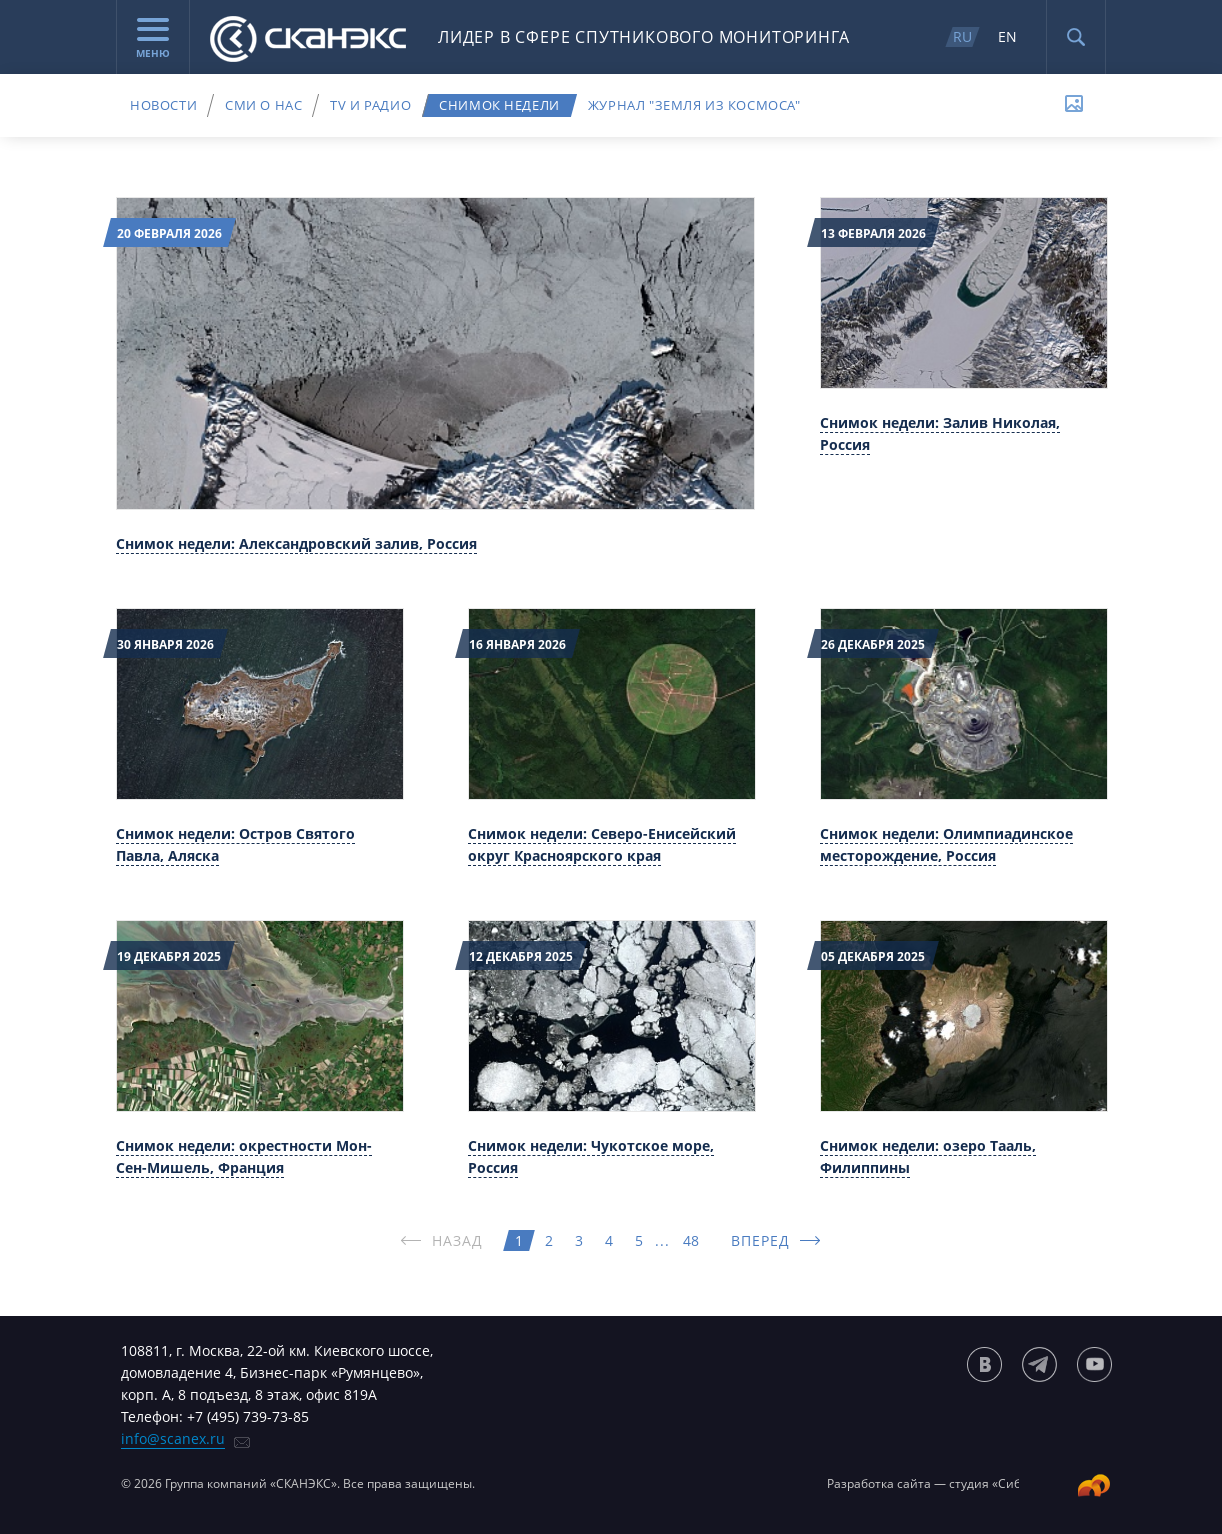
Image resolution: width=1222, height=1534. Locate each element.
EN (1007, 36)
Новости (163, 105)
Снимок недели (499, 105)
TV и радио (370, 105)
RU (962, 36)
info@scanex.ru (173, 1438)
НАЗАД (458, 1240)
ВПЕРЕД (761, 1240)
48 (691, 1240)
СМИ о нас (263, 105)
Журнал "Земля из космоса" (694, 105)
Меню (153, 39)
